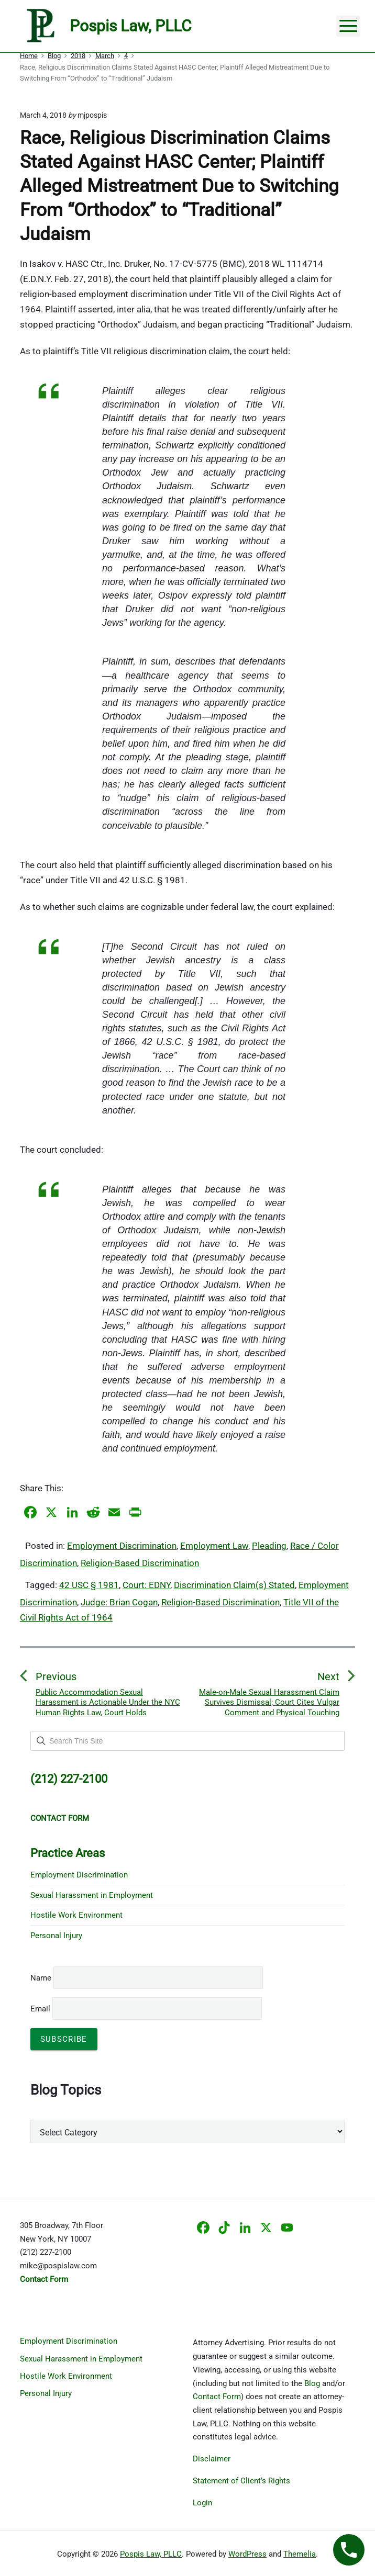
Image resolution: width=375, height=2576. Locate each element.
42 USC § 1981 (89, 1585)
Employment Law (214, 1545)
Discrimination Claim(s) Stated (234, 1585)
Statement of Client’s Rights (241, 2480)
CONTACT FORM (59, 1818)
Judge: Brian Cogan (119, 1602)
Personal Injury (56, 1935)
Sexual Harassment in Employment (91, 1895)
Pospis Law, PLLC (151, 2554)
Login (202, 2502)
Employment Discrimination (122, 1545)
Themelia (299, 2554)
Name (40, 1978)
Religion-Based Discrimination (140, 1563)
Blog (312, 2383)
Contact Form (217, 2396)
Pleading (269, 1545)
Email (146, 2008)
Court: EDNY (146, 1585)
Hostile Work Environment (76, 1915)
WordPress (247, 2554)
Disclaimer (211, 2458)
